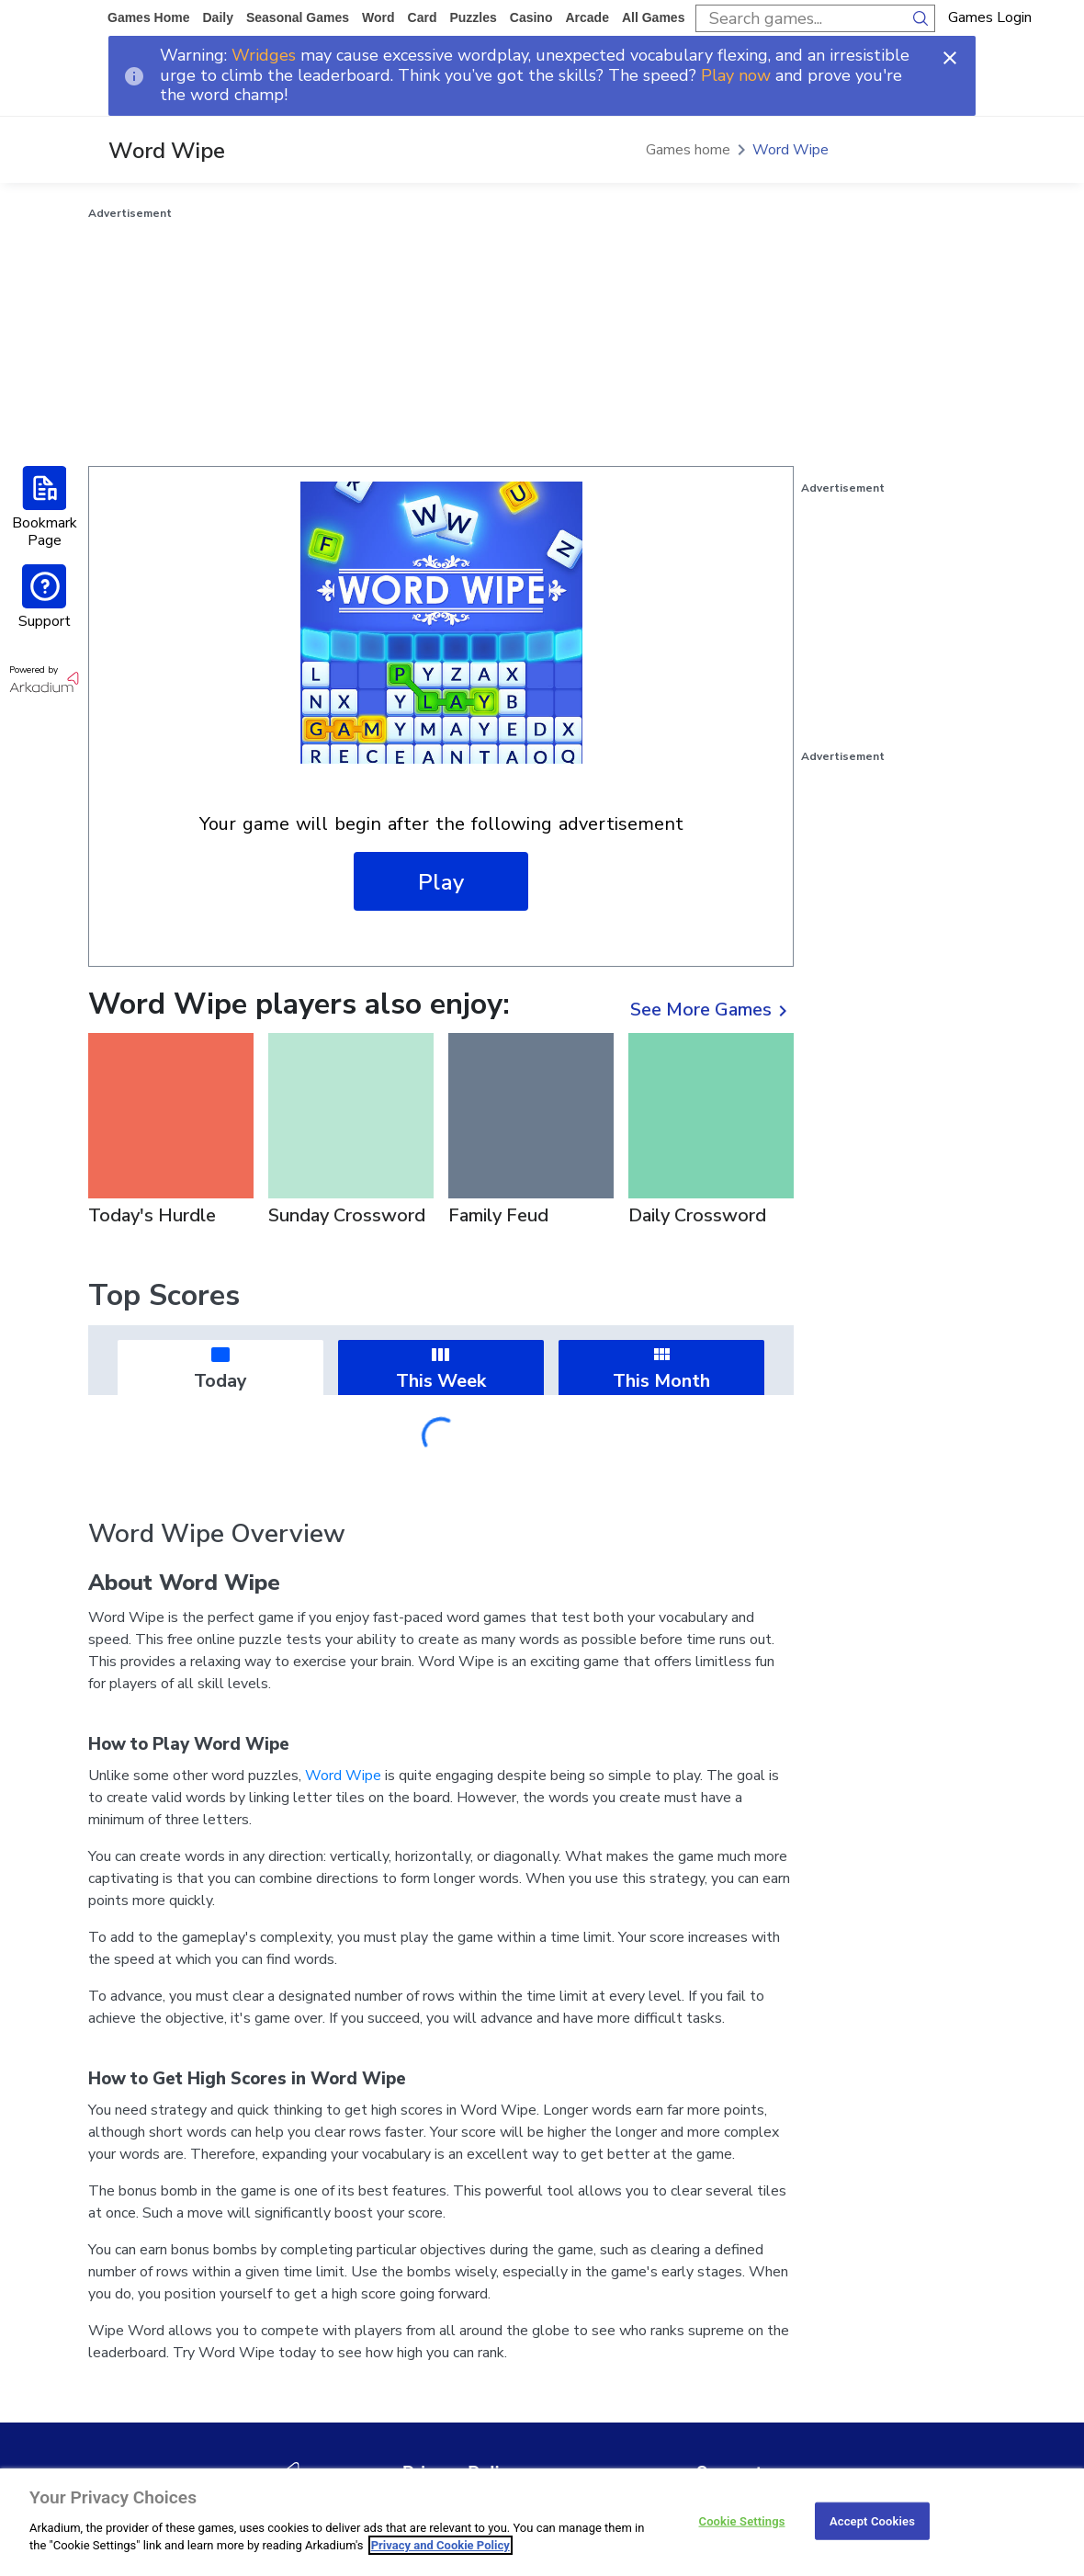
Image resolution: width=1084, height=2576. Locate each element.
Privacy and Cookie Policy (440, 2545)
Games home (148, 17)
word (378, 17)
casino (531, 17)
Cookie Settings (742, 2520)
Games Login (990, 17)
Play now (736, 75)
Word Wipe (790, 150)
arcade (586, 17)
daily (217, 17)
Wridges (263, 55)
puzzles (472, 17)
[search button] (921, 18)
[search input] (801, 18)
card (422, 17)
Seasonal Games (297, 17)
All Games (653, 17)
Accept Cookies (872, 2520)
